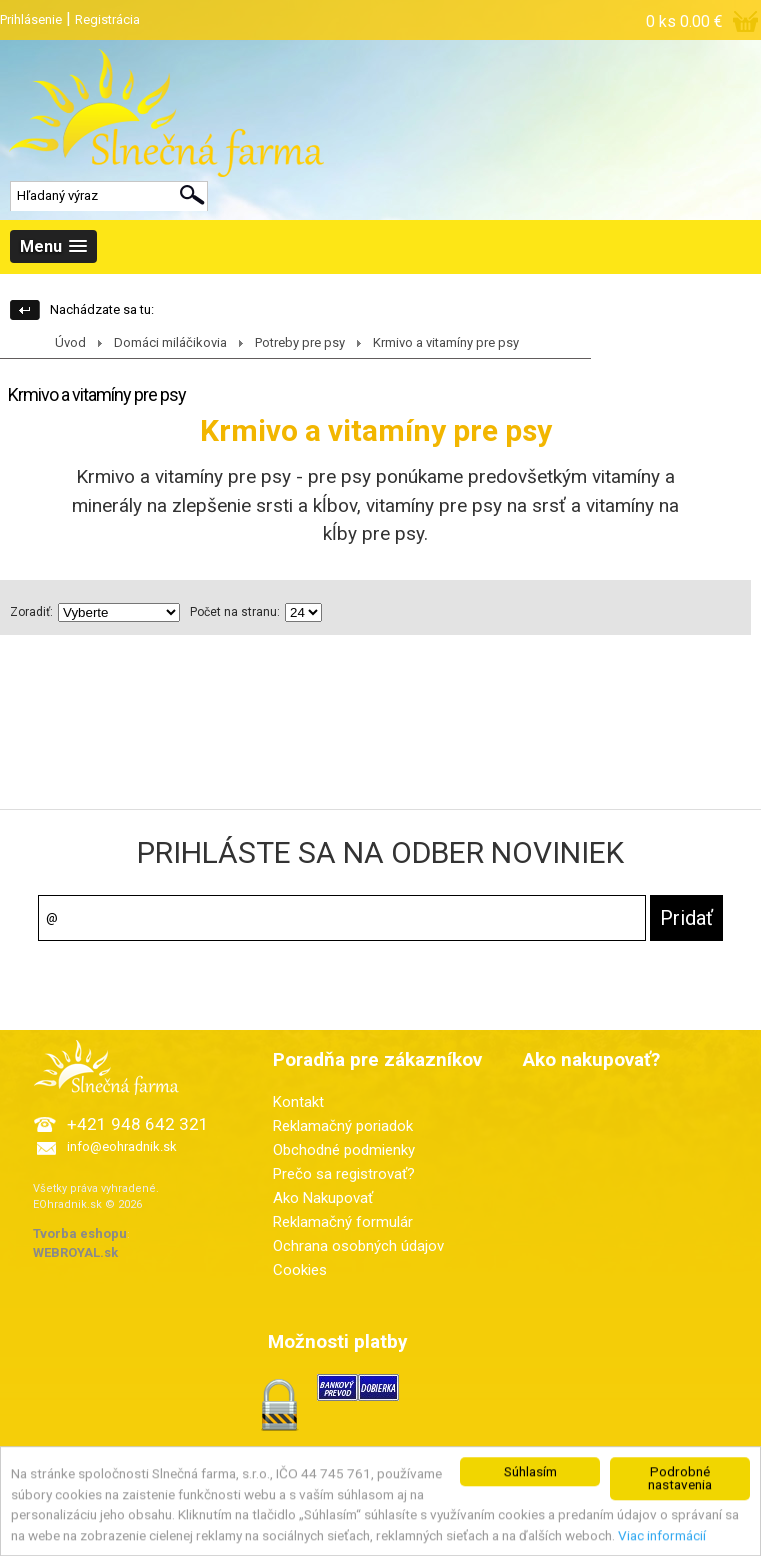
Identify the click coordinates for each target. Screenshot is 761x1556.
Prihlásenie (31, 19)
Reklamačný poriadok (343, 1126)
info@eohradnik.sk (122, 1146)
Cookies (300, 1270)
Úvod (70, 342)
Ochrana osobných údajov (358, 1246)
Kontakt (298, 1102)
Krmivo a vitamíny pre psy (446, 342)
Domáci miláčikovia (170, 342)
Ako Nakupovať (323, 1198)
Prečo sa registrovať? (344, 1174)
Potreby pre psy (300, 342)
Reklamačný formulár (343, 1222)
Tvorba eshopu (80, 1233)
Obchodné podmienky (344, 1150)
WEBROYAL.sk (75, 1252)
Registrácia (107, 19)
